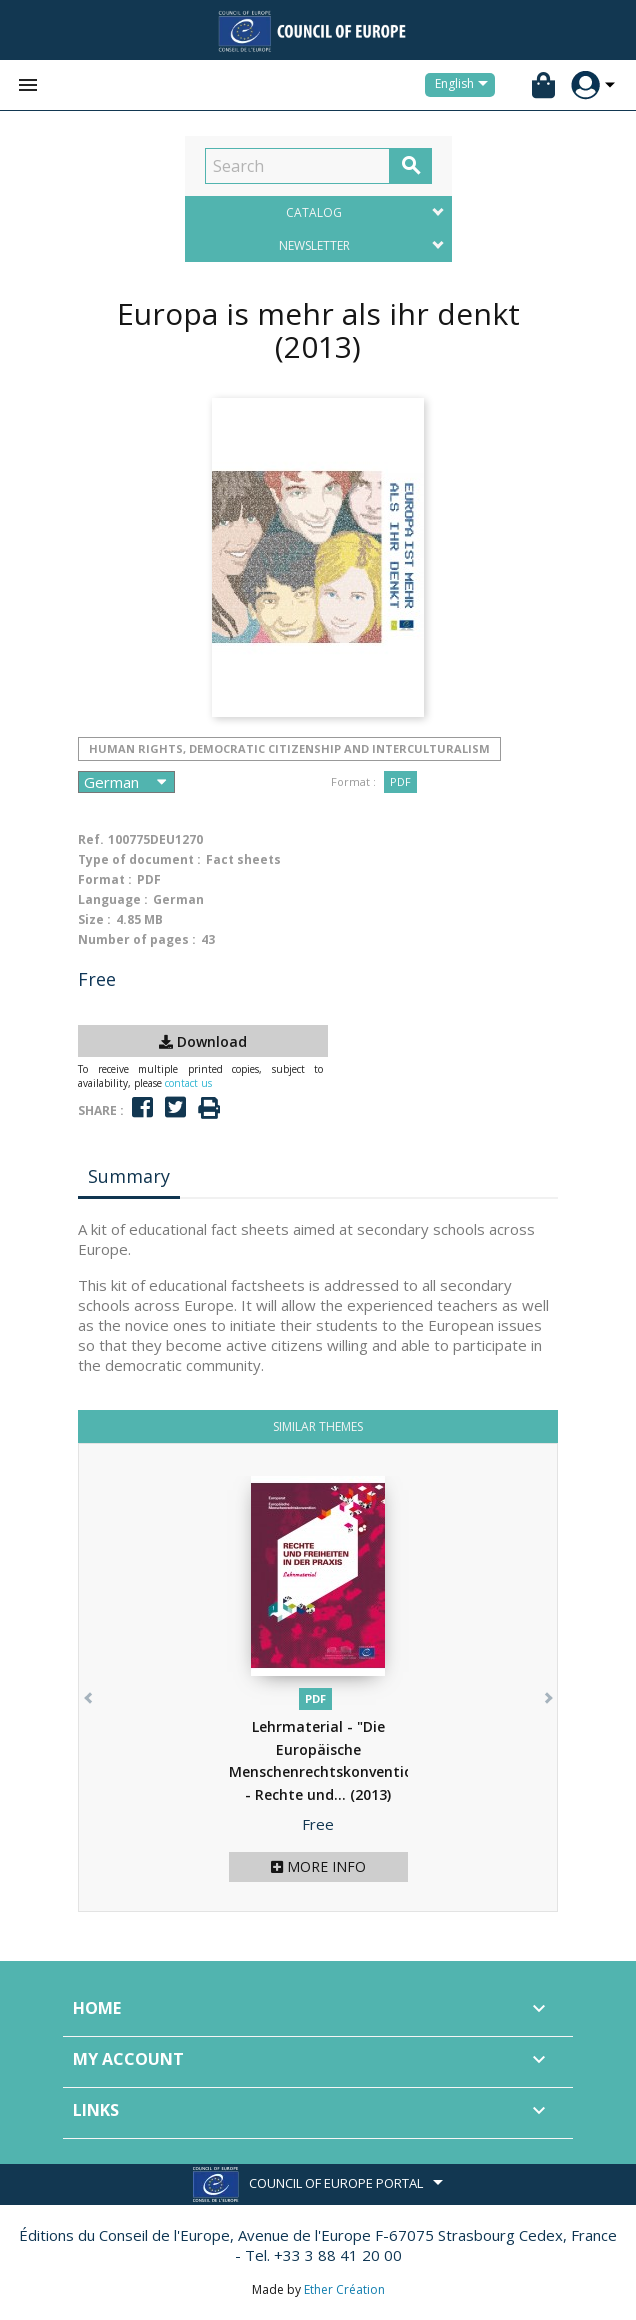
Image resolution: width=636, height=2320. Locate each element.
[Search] (297, 166)
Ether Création (344, 2289)
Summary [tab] (129, 1176)
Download (203, 1041)
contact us (188, 1083)
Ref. (91, 839)
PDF (400, 781)
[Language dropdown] (465, 85)
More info (318, 1866)
